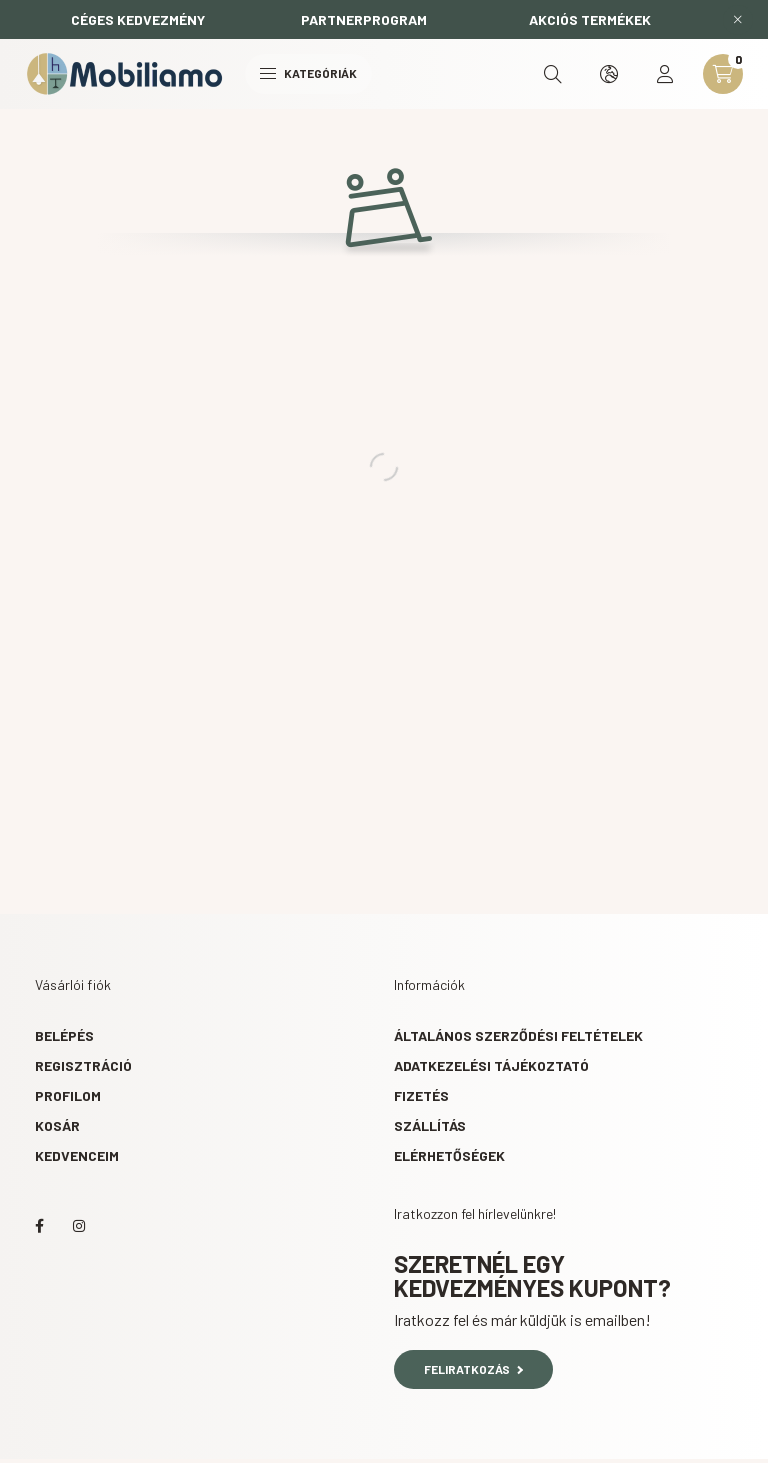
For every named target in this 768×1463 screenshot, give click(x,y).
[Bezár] (738, 20)
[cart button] (723, 74)
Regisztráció (83, 1065)
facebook (39, 1226)
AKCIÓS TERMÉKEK (590, 19)
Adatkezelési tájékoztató (491, 1065)
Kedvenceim (77, 1155)
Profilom (68, 1095)
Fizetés (421, 1095)
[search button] (553, 74)
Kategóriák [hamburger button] (308, 73)
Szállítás (430, 1125)
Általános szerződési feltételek (518, 1035)
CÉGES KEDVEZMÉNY (138, 19)
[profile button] (665, 74)
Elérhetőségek (449, 1155)
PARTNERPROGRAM (364, 19)
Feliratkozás (473, 1369)
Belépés (64, 1035)
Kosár (57, 1125)
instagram (79, 1226)
